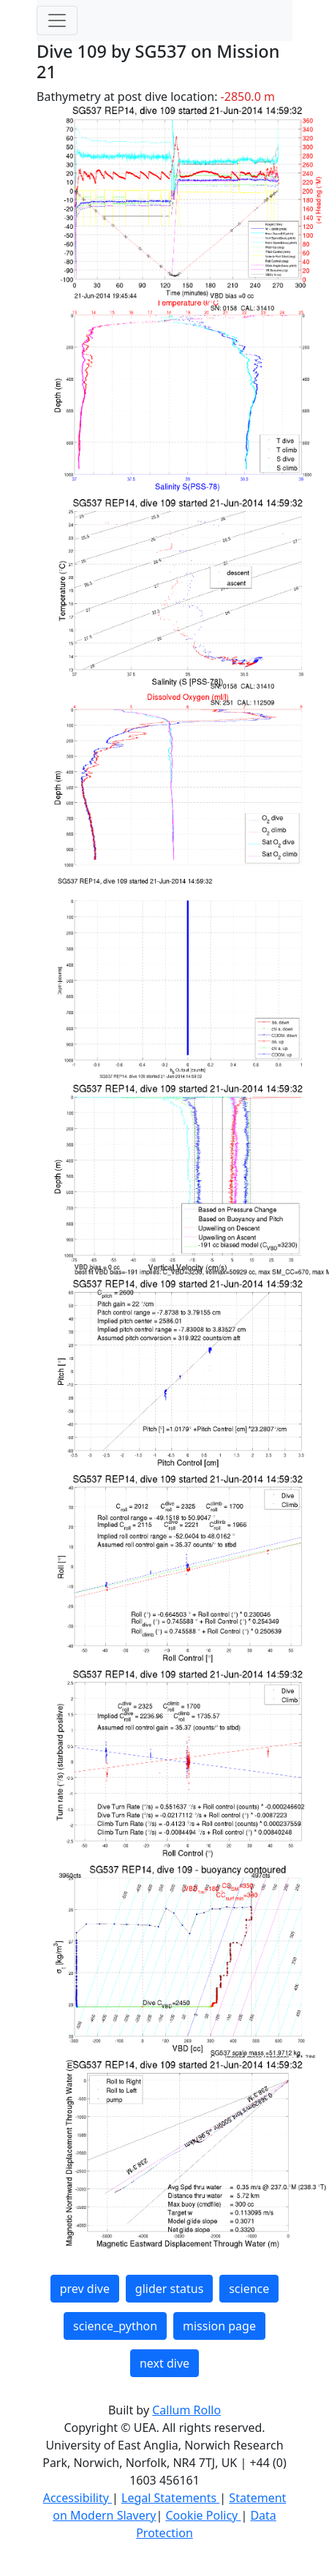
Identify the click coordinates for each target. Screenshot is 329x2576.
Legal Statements (170, 2498)
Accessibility (77, 2498)
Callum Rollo (186, 2410)
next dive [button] (164, 2363)
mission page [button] (219, 2326)
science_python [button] (115, 2326)
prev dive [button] (85, 2289)
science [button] (249, 2289)
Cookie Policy (203, 2515)
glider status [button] (169, 2289)
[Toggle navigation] (57, 20)
